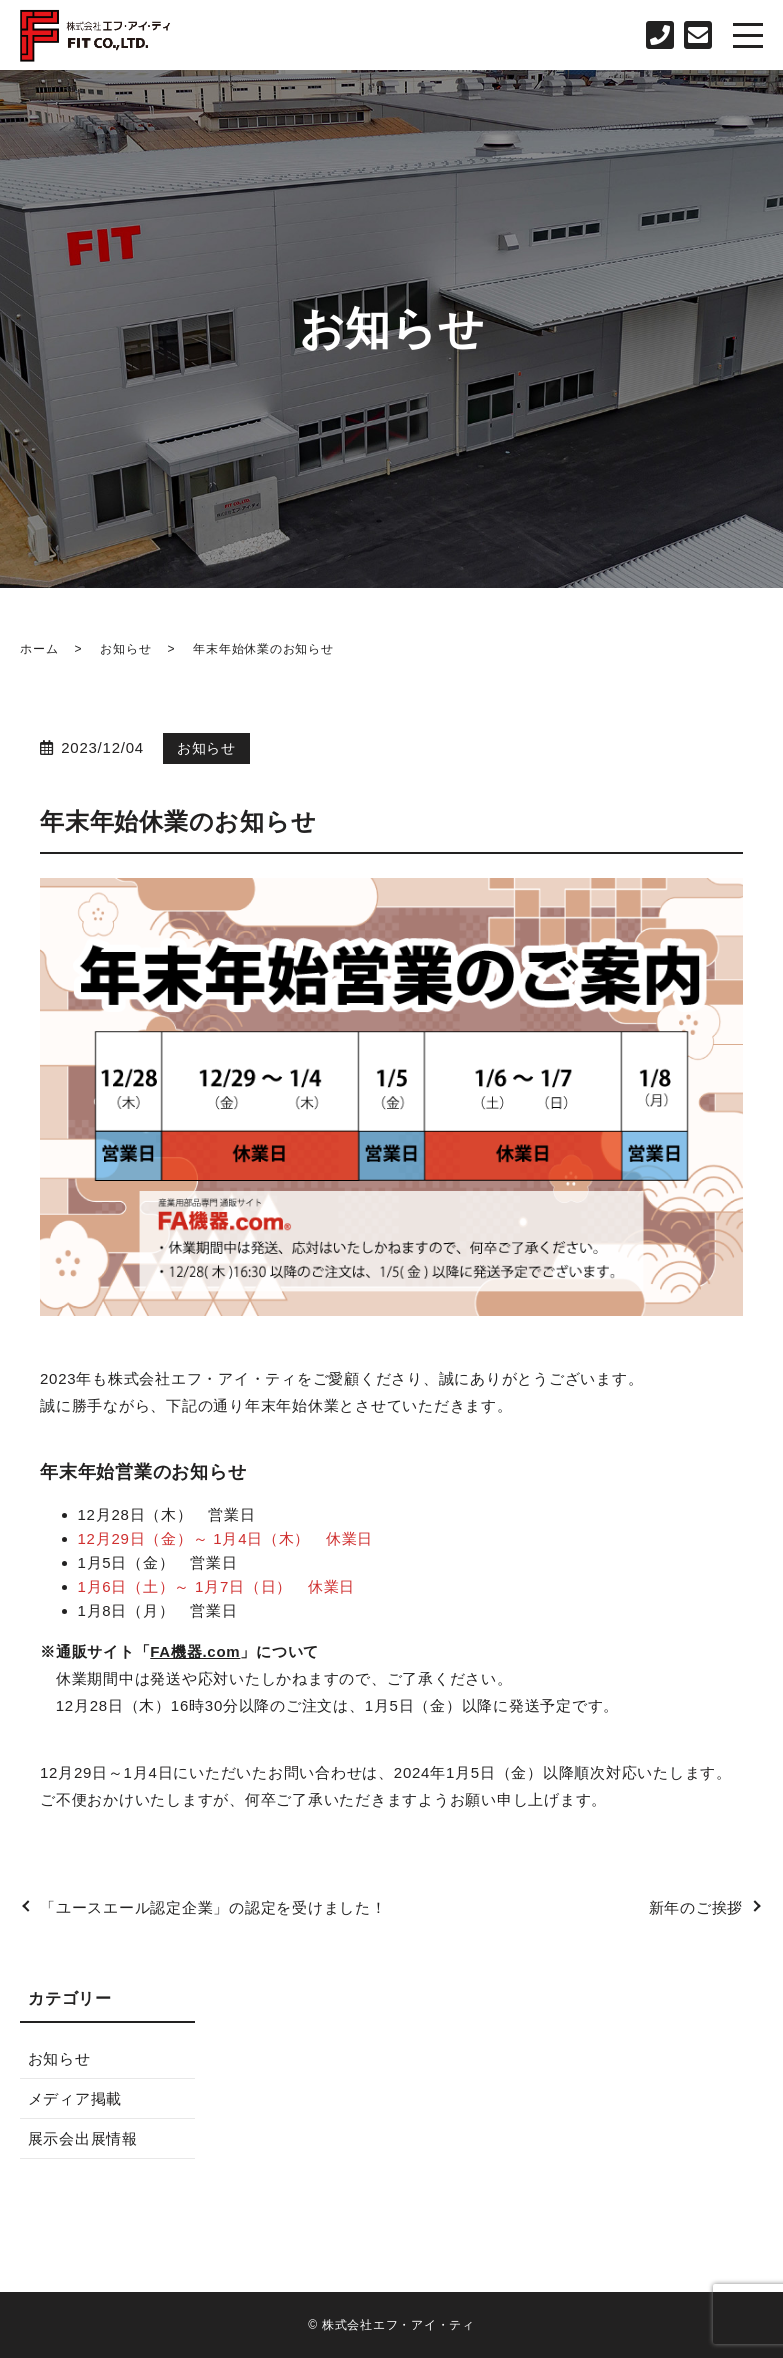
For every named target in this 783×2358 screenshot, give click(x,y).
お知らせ (125, 649)
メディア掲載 (75, 2098)
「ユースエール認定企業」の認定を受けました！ (213, 1907)
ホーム (39, 649)
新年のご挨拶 (696, 1907)
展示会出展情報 (83, 2138)
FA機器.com (195, 1651)
